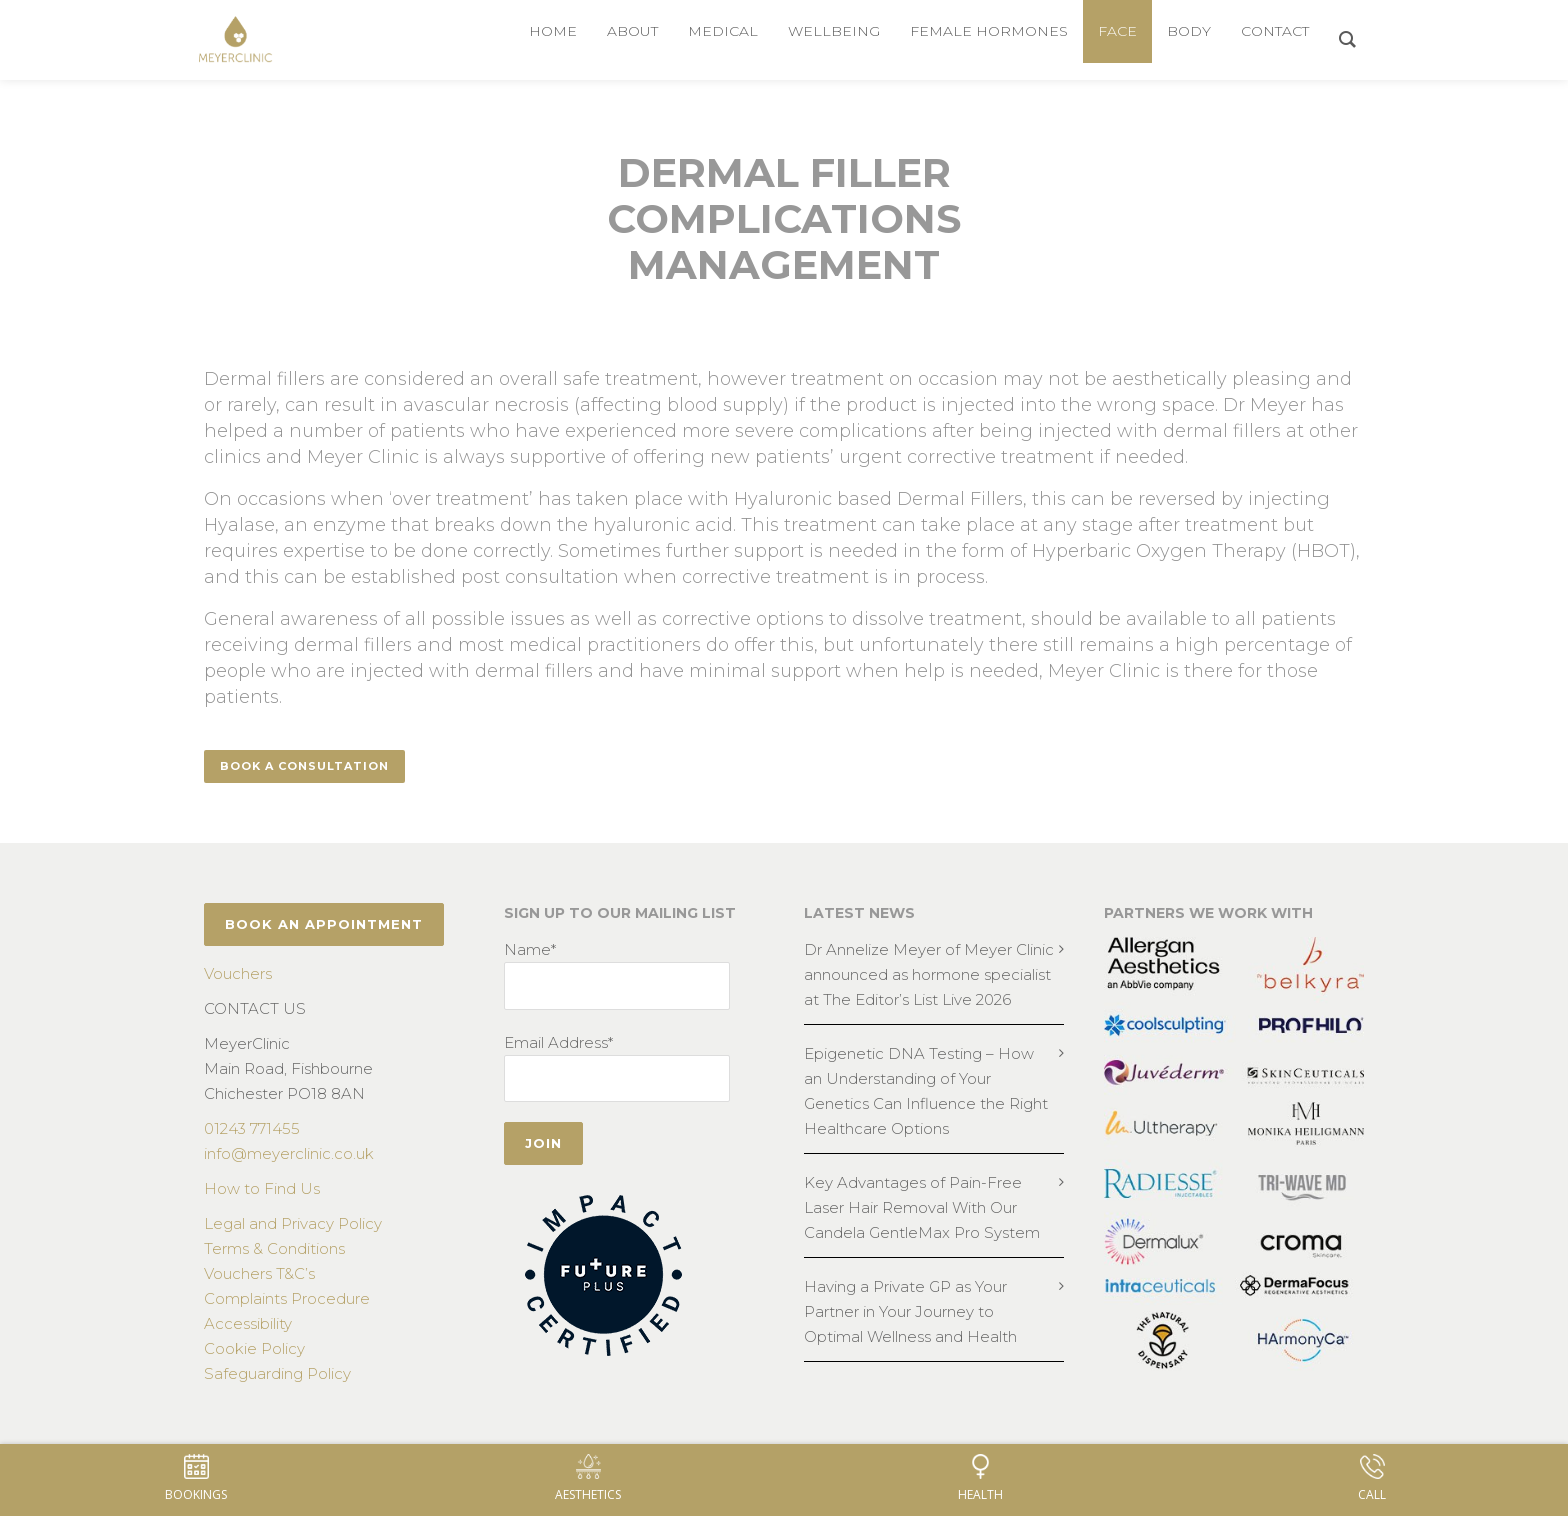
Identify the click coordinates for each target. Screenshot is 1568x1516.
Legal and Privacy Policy (293, 1223)
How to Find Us (262, 1188)
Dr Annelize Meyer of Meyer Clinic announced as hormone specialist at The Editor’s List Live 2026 (929, 974)
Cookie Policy (254, 1348)
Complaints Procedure (287, 1298)
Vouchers (238, 973)
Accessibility (248, 1323)
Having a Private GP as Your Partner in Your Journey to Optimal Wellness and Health (910, 1311)
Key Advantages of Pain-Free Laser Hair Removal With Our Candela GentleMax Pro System (922, 1207)
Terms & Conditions (274, 1248)
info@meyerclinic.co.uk (289, 1153)
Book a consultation (304, 766)
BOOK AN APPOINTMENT (324, 924)
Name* (530, 949)
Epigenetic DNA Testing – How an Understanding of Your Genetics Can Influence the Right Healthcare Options (926, 1091)
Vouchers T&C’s (259, 1273)
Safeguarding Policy (277, 1373)
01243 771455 (252, 1128)
